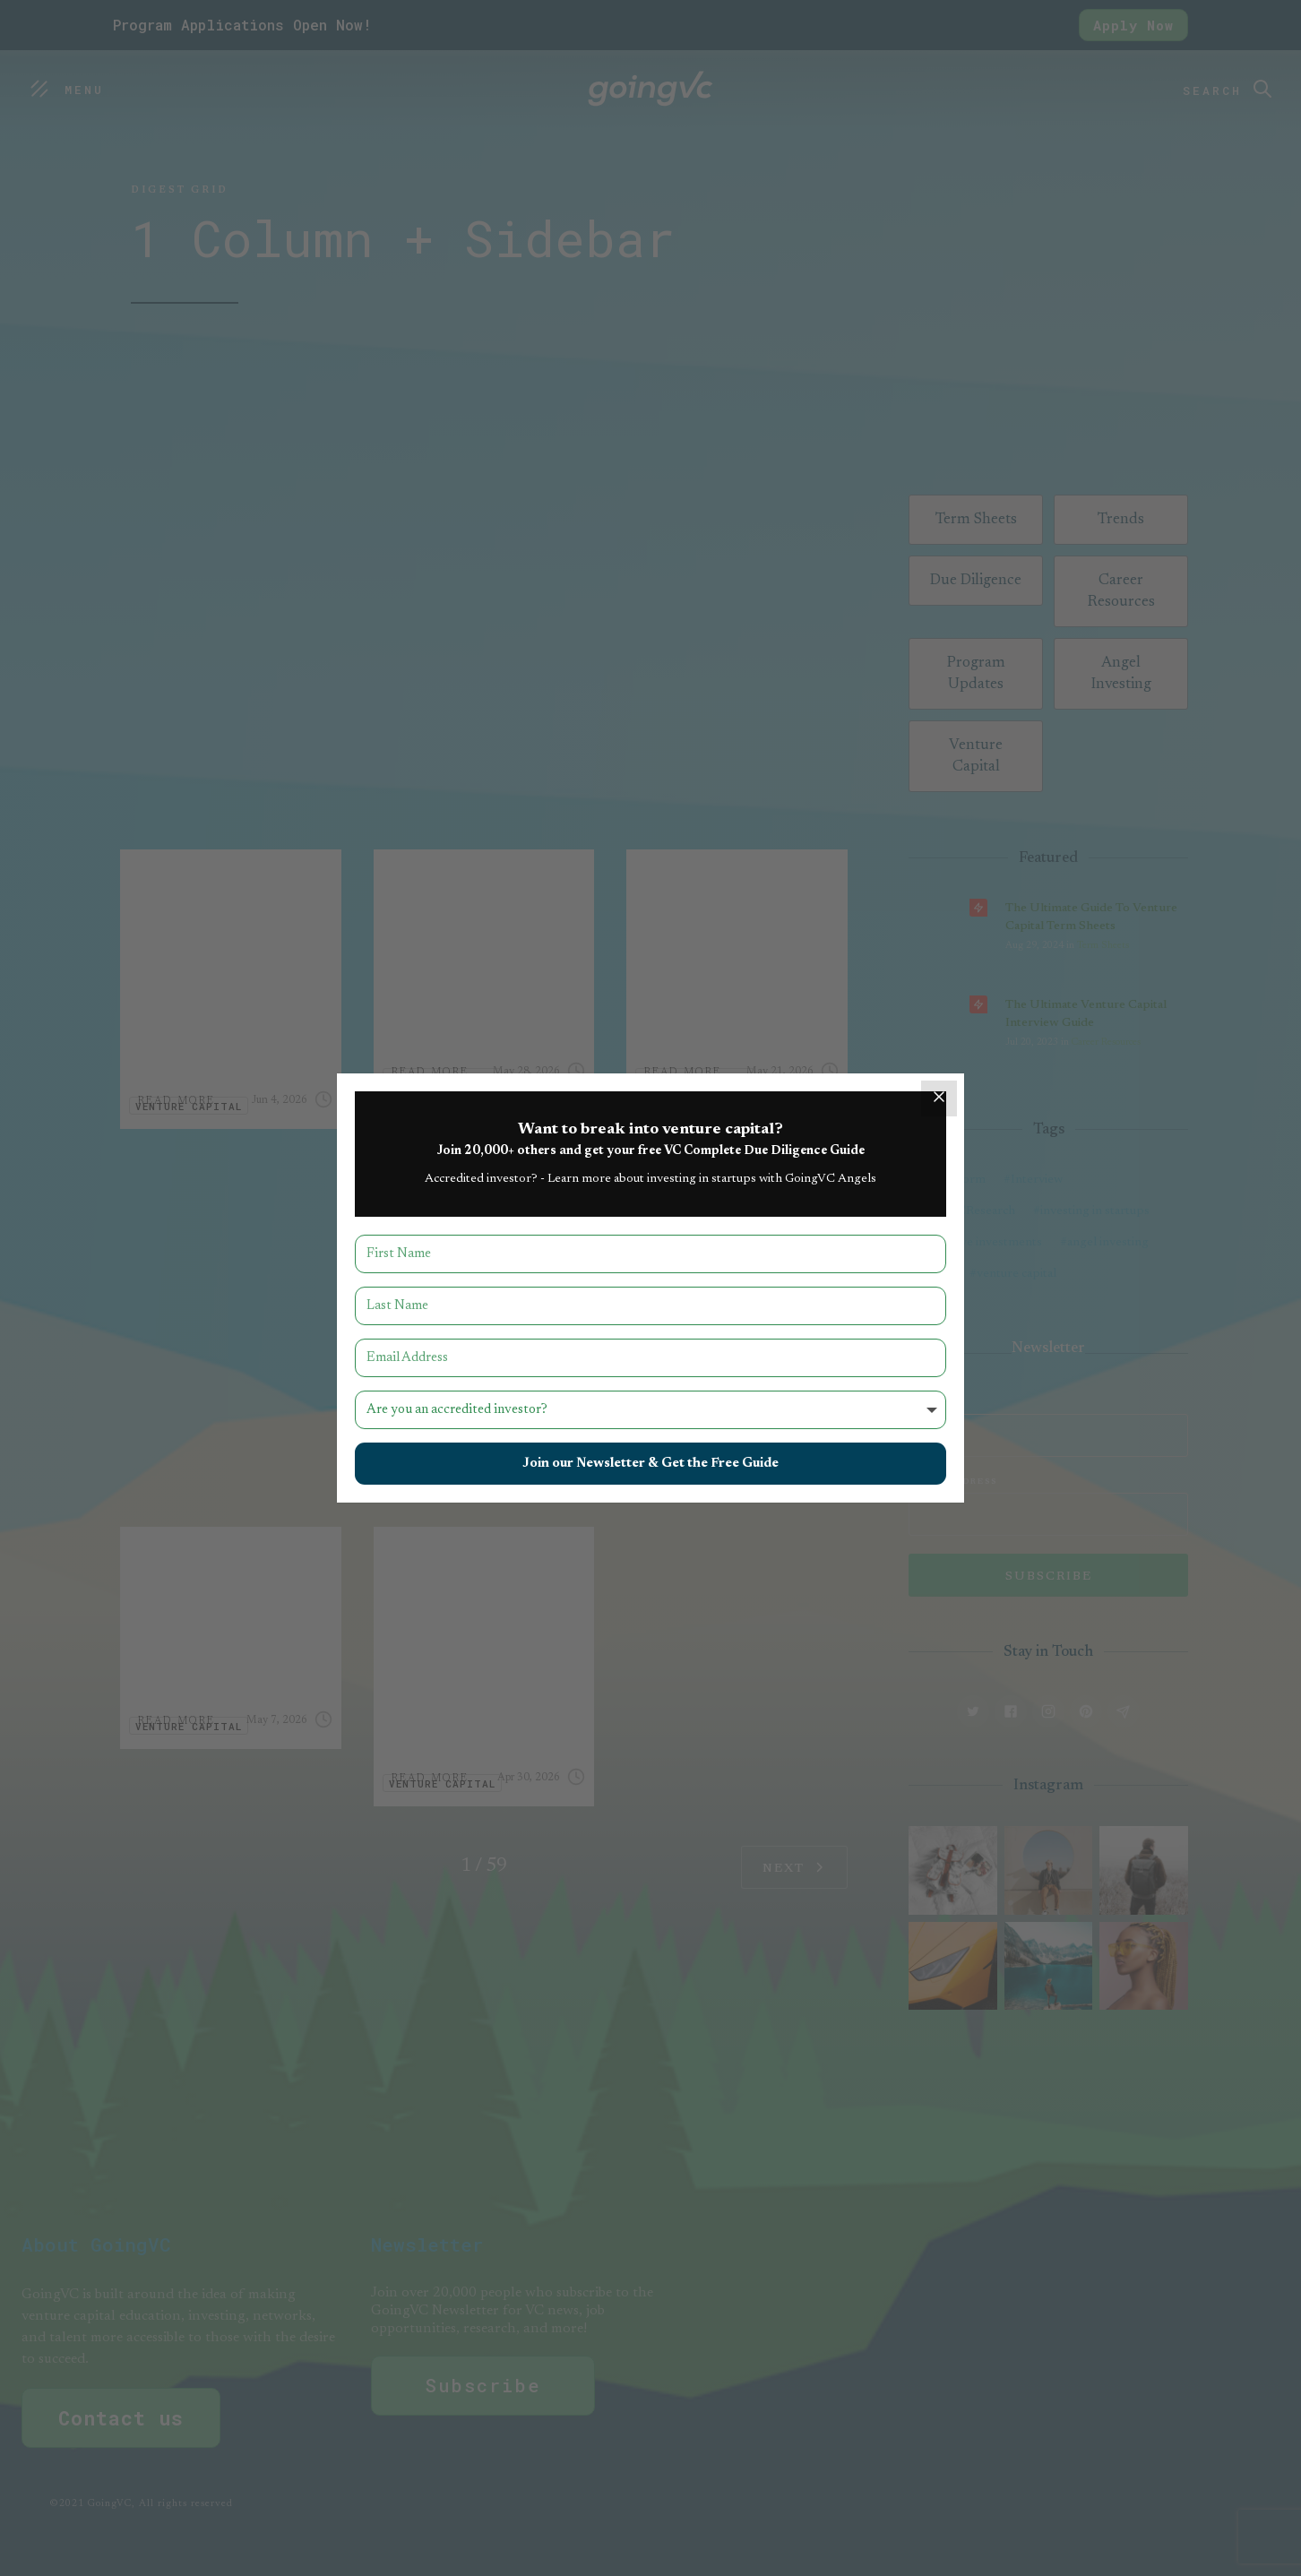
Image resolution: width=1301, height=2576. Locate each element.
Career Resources (1106, 1042)
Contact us (121, 2418)
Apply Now (1133, 25)
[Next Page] (794, 1867)
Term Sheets (1103, 946)
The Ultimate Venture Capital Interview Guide (1086, 1014)
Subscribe (483, 2385)
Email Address (953, 1482)
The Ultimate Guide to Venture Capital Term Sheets (1091, 917)
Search (1212, 90)
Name (925, 1403)
